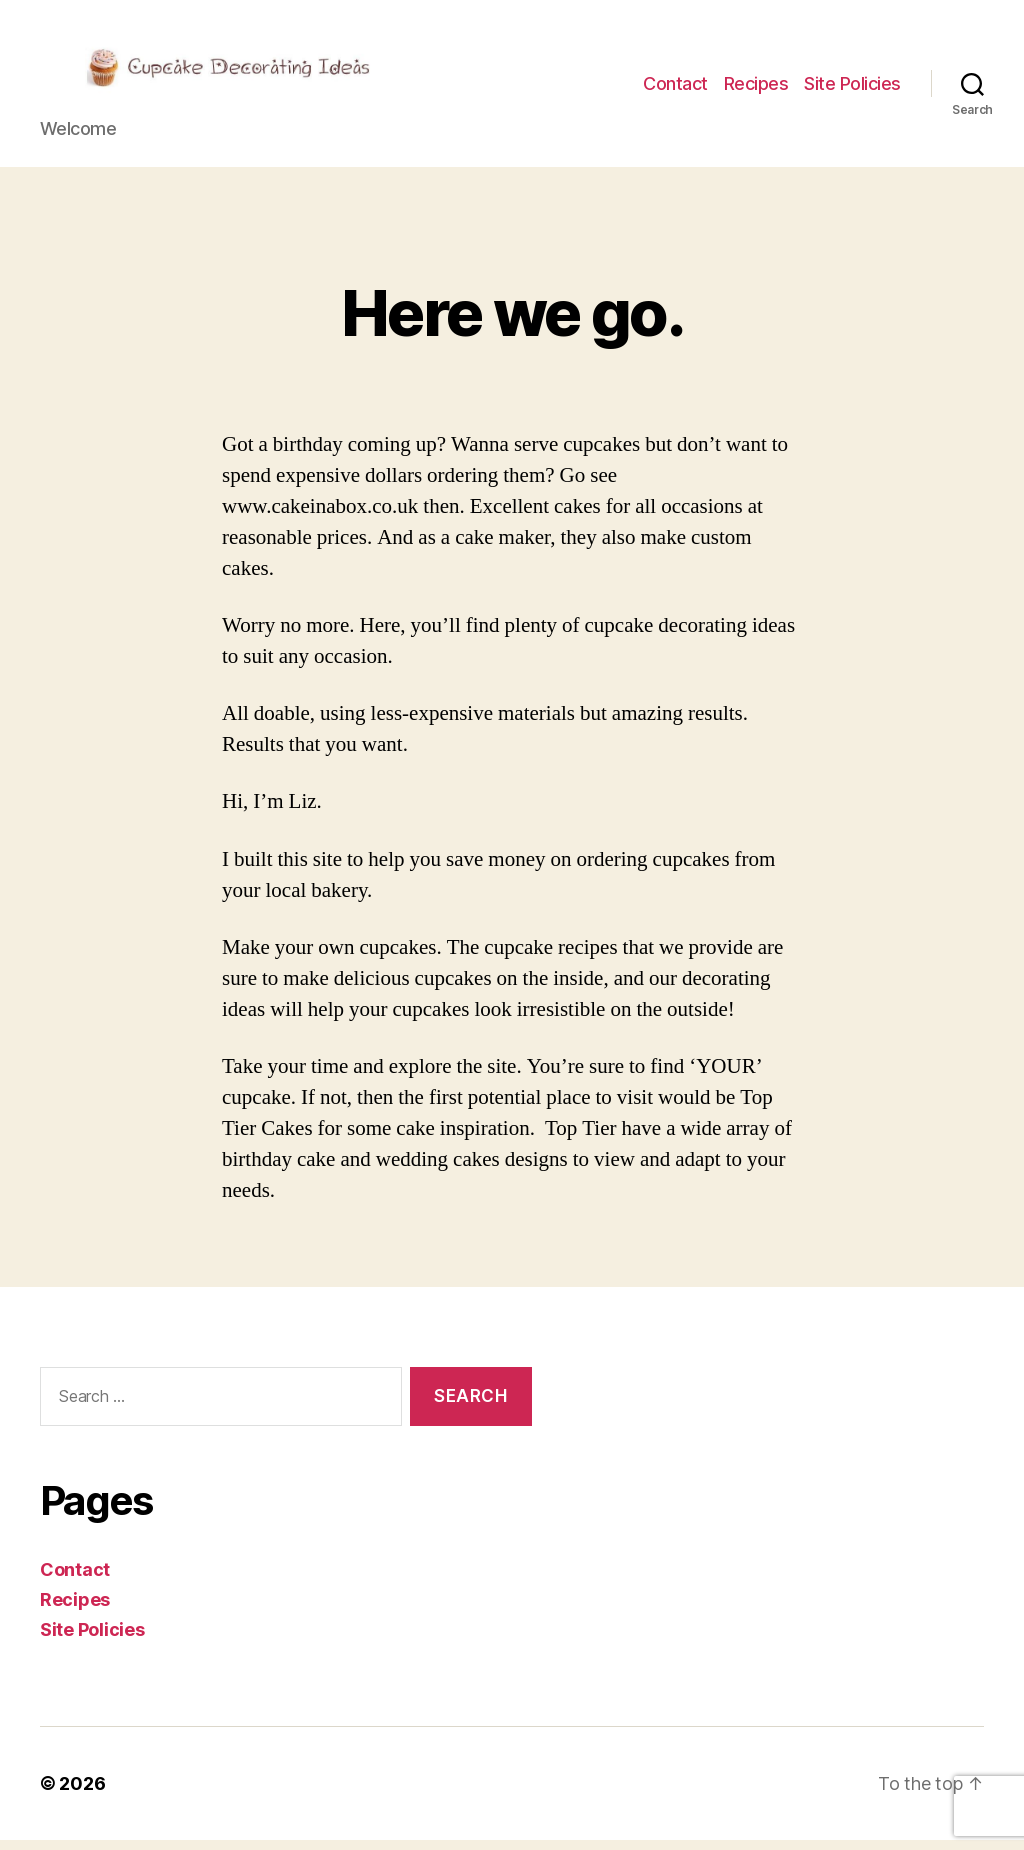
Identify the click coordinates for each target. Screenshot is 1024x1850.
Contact (675, 88)
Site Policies (852, 88)
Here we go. (512, 322)
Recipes (756, 88)
